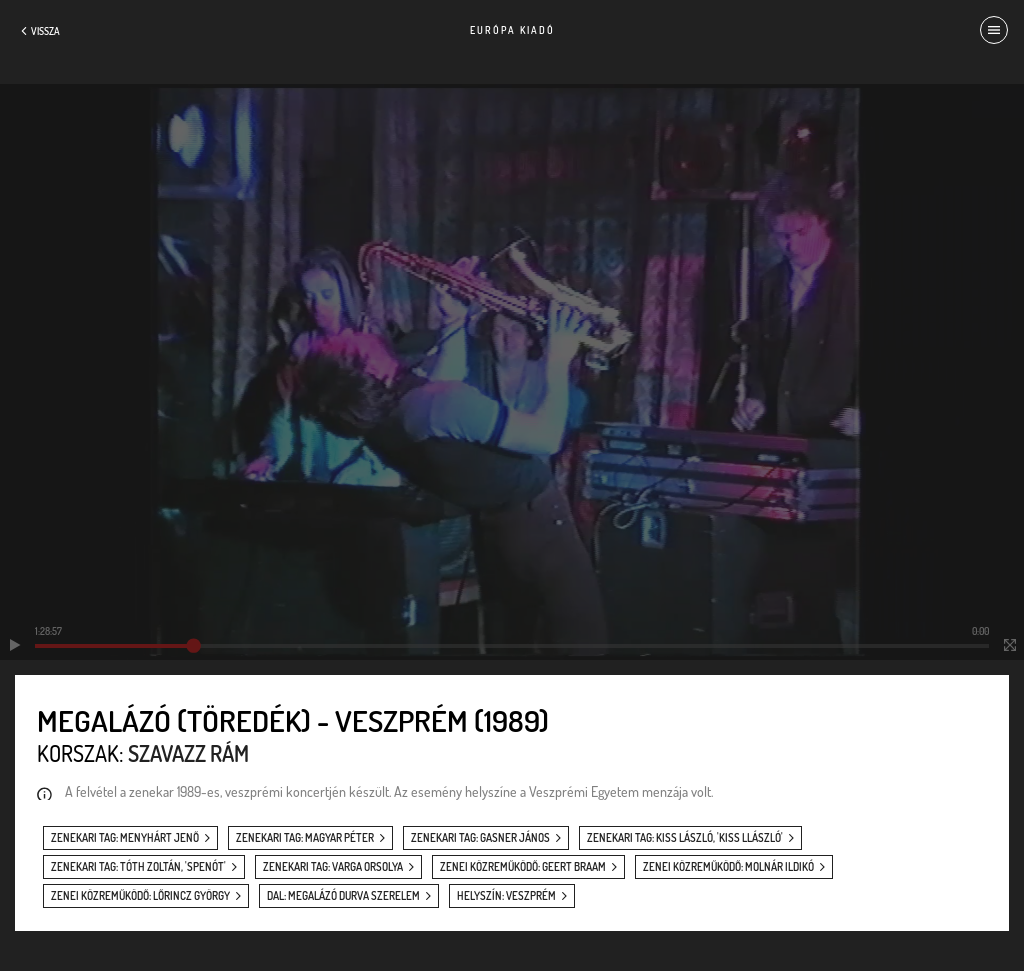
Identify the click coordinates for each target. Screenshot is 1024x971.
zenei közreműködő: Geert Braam (523, 867)
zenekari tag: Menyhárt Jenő (125, 838)
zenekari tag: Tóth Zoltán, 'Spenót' (138, 867)
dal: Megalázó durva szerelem (343, 896)
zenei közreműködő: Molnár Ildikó (728, 867)
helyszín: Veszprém (506, 896)
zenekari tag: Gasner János (480, 838)
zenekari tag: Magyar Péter (305, 838)
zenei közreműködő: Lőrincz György (140, 896)
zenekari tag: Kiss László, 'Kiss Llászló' (685, 838)
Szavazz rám (188, 753)
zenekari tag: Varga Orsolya (333, 867)
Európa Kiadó (512, 30)
